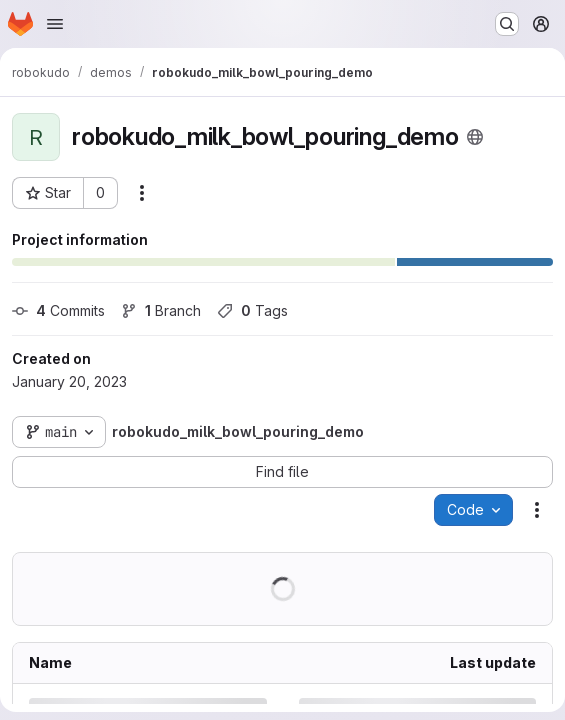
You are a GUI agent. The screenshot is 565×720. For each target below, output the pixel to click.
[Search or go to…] (507, 24)
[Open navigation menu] (55, 24)
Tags (252, 310)
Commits (58, 310)
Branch (161, 310)
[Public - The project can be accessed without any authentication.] (475, 137)
